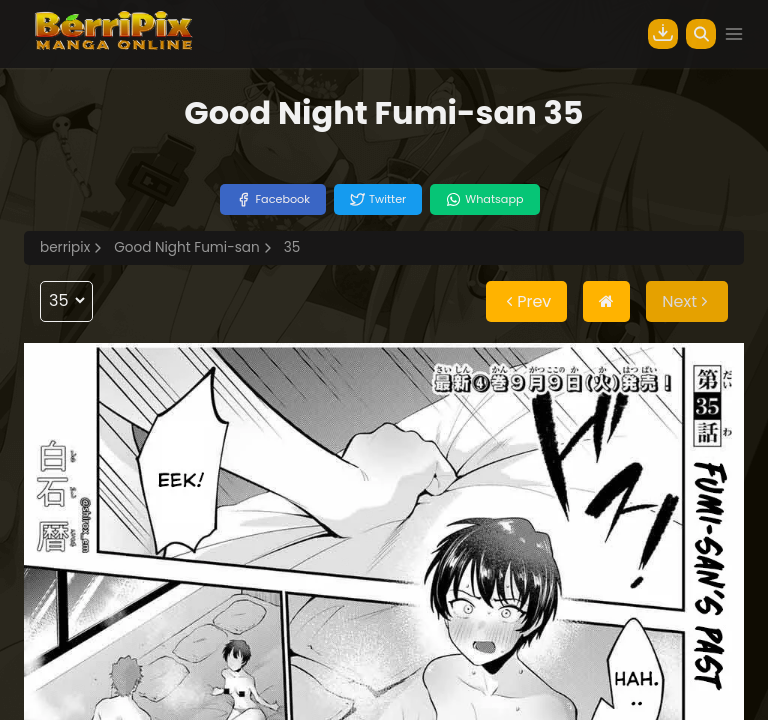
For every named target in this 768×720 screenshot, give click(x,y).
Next (687, 301)
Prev (526, 301)
